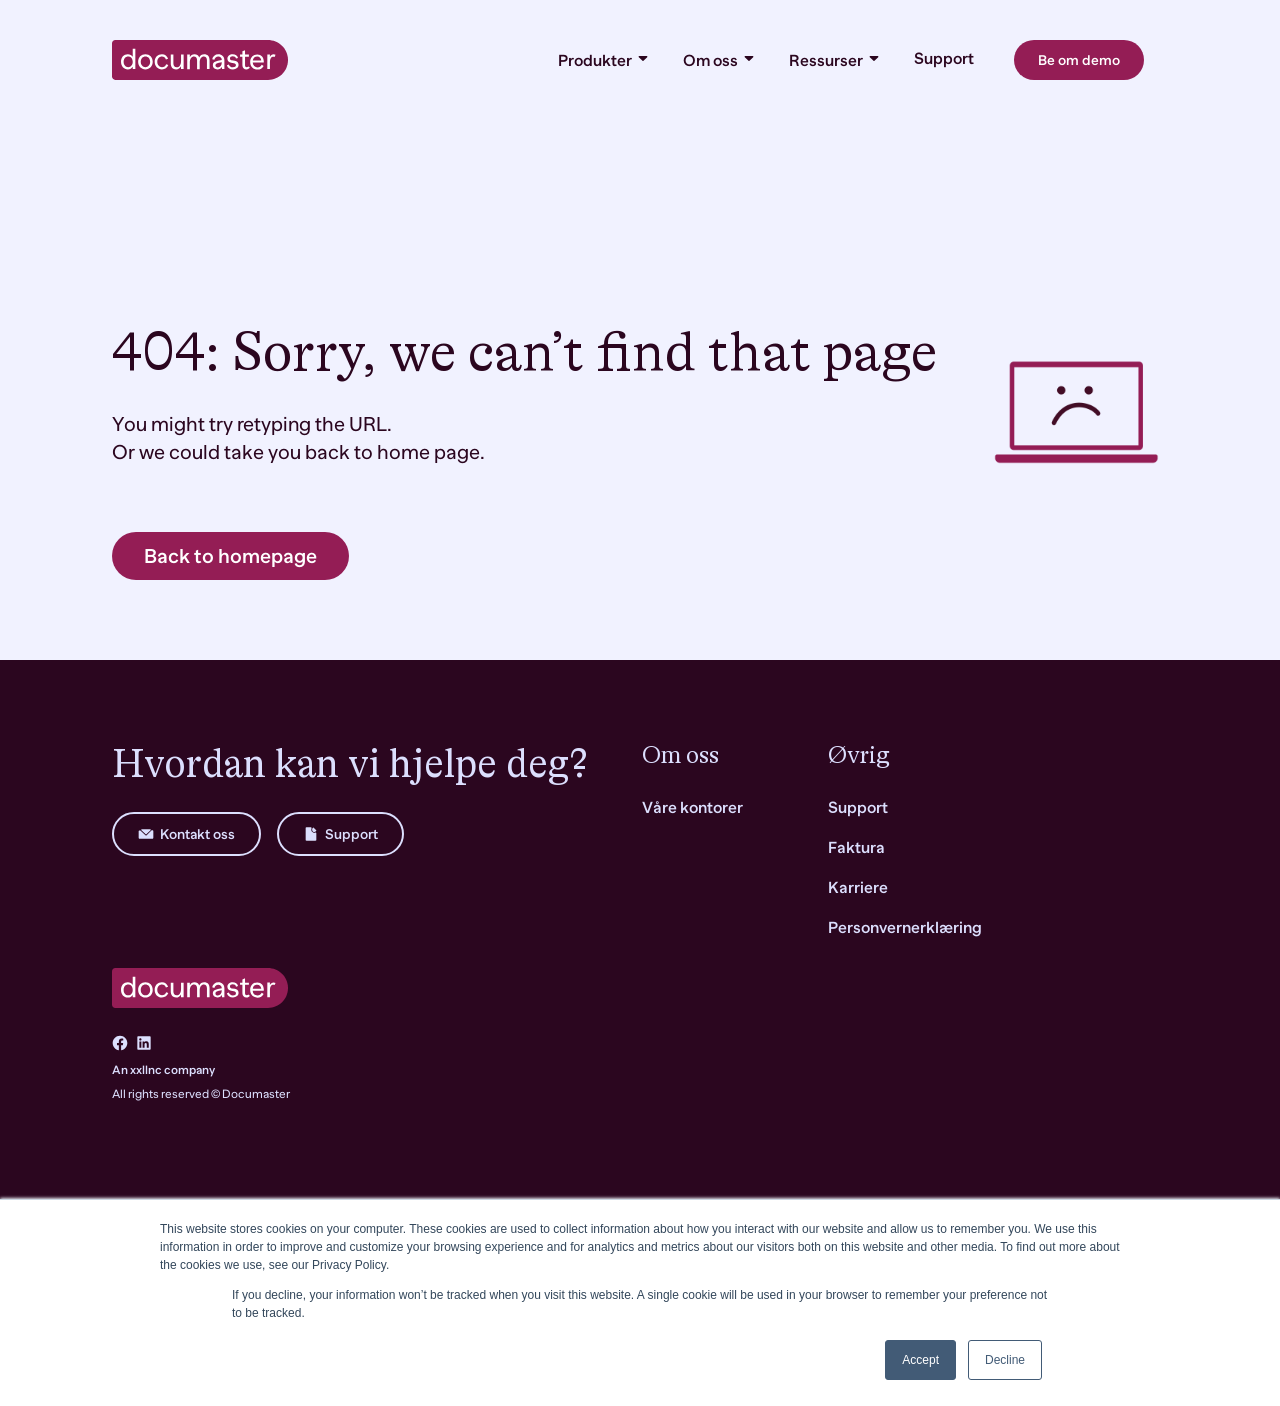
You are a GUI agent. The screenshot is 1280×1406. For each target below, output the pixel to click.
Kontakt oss (186, 834)
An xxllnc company (163, 1070)
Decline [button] (1005, 1360)
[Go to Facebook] (120, 1043)
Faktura (856, 848)
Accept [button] (920, 1360)
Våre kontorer (692, 808)
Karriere (858, 888)
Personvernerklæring (905, 928)
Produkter (604, 60)
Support (944, 59)
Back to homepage (230, 556)
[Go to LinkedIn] (144, 1043)
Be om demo (1079, 60)
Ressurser (835, 60)
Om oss (720, 60)
